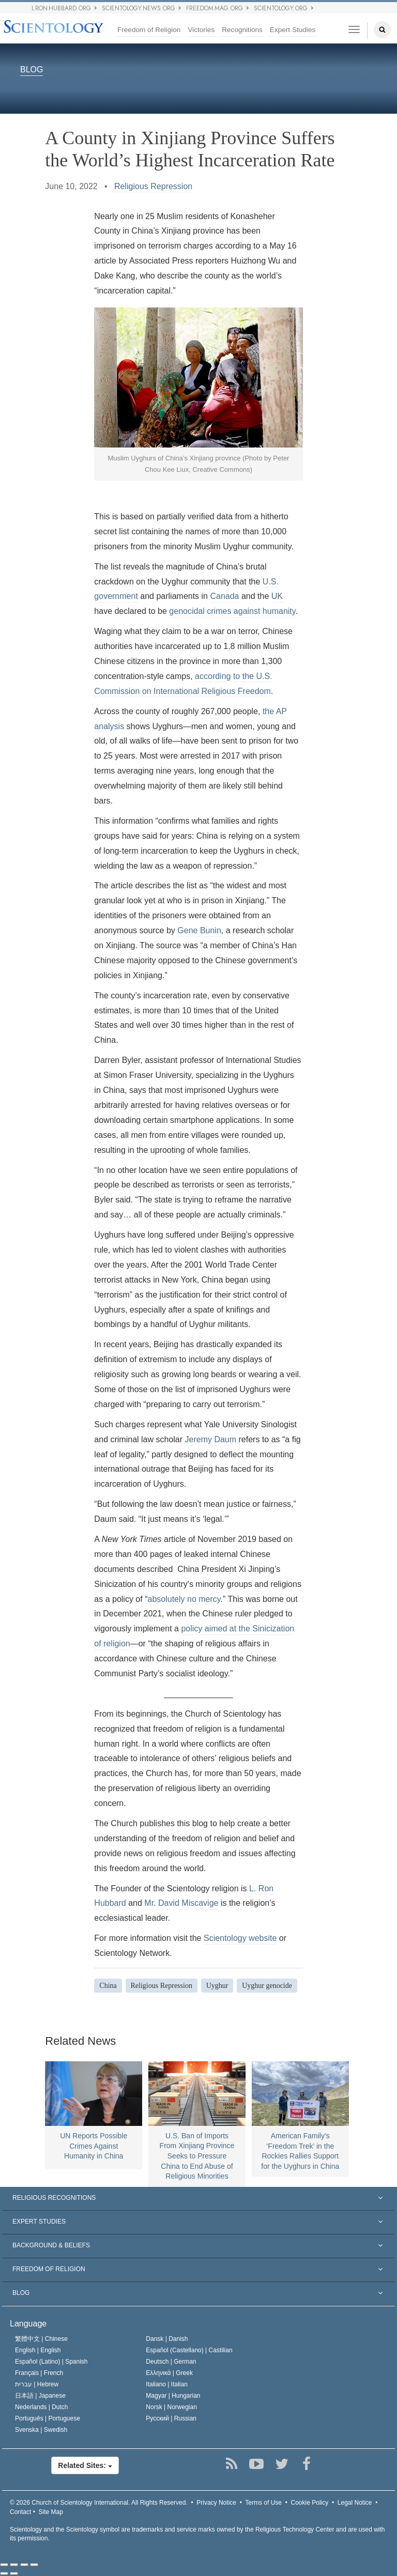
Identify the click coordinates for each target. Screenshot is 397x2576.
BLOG (31, 70)
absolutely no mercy (183, 1599)
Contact (20, 2512)
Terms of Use (263, 2502)
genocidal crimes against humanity (232, 611)
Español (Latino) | (51, 2361)
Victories (201, 30)
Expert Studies (292, 30)
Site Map (51, 2512)
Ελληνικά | (169, 2373)
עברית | (36, 2384)
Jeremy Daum (211, 1439)
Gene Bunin (199, 930)
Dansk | (167, 2338)
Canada (224, 596)
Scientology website (240, 1938)
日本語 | (40, 2395)
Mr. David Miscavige (181, 1903)
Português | (47, 2418)
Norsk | (171, 2407)
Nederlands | (41, 2407)
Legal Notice (355, 2502)
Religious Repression (153, 186)
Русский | (171, 2418)
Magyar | (173, 2395)
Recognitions (242, 30)
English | (38, 2350)
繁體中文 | (41, 2338)
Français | (39, 2373)
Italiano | (167, 2384)
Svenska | (41, 2429)
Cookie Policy (310, 2502)
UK (277, 596)
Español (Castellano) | (189, 2350)
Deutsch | (171, 2361)
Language (28, 2323)
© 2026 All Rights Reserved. (99, 2502)
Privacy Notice (216, 2502)
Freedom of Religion (148, 30)
